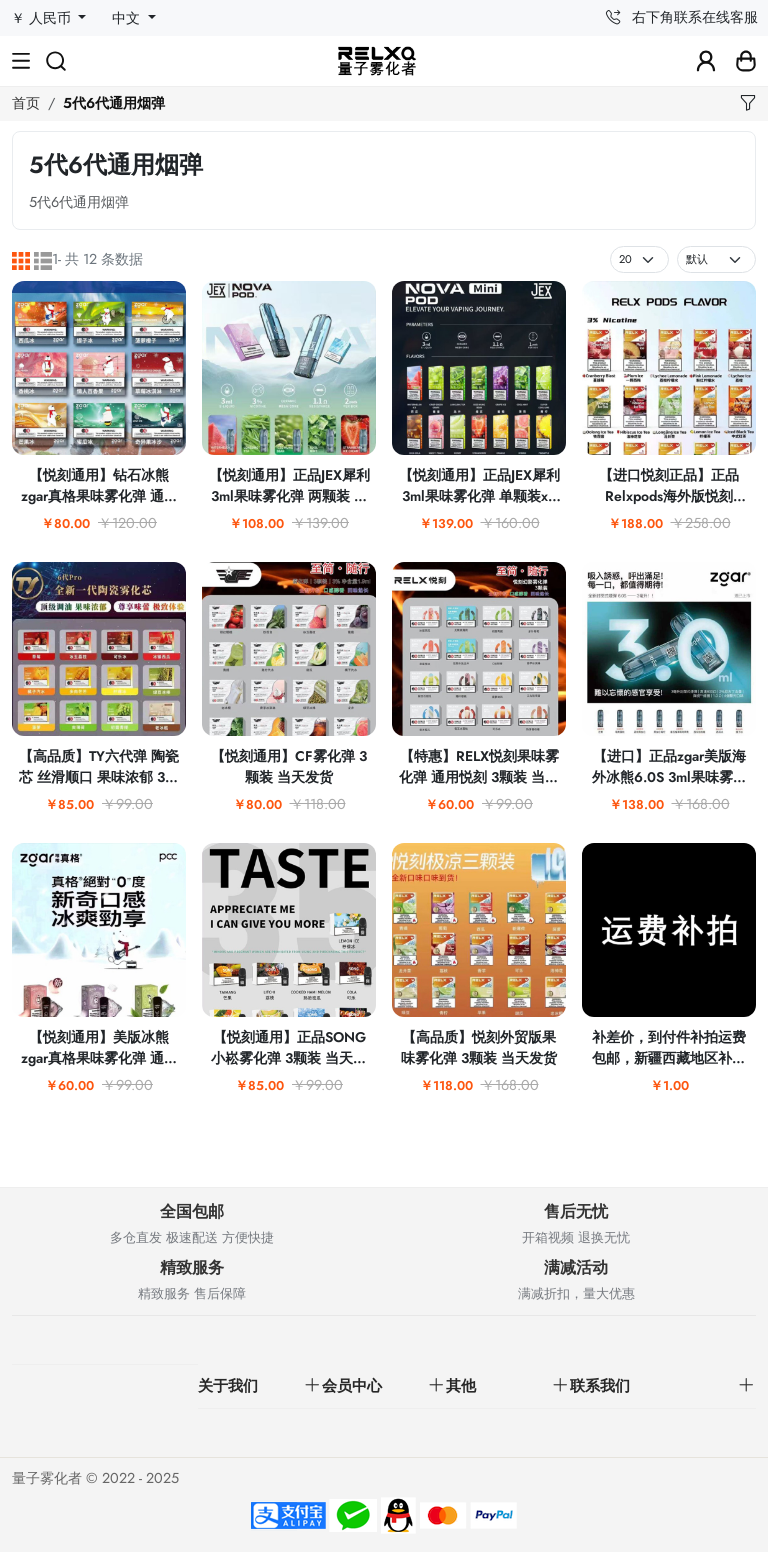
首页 (26, 103)
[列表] (43, 260)
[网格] (21, 260)
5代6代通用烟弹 (114, 103)
